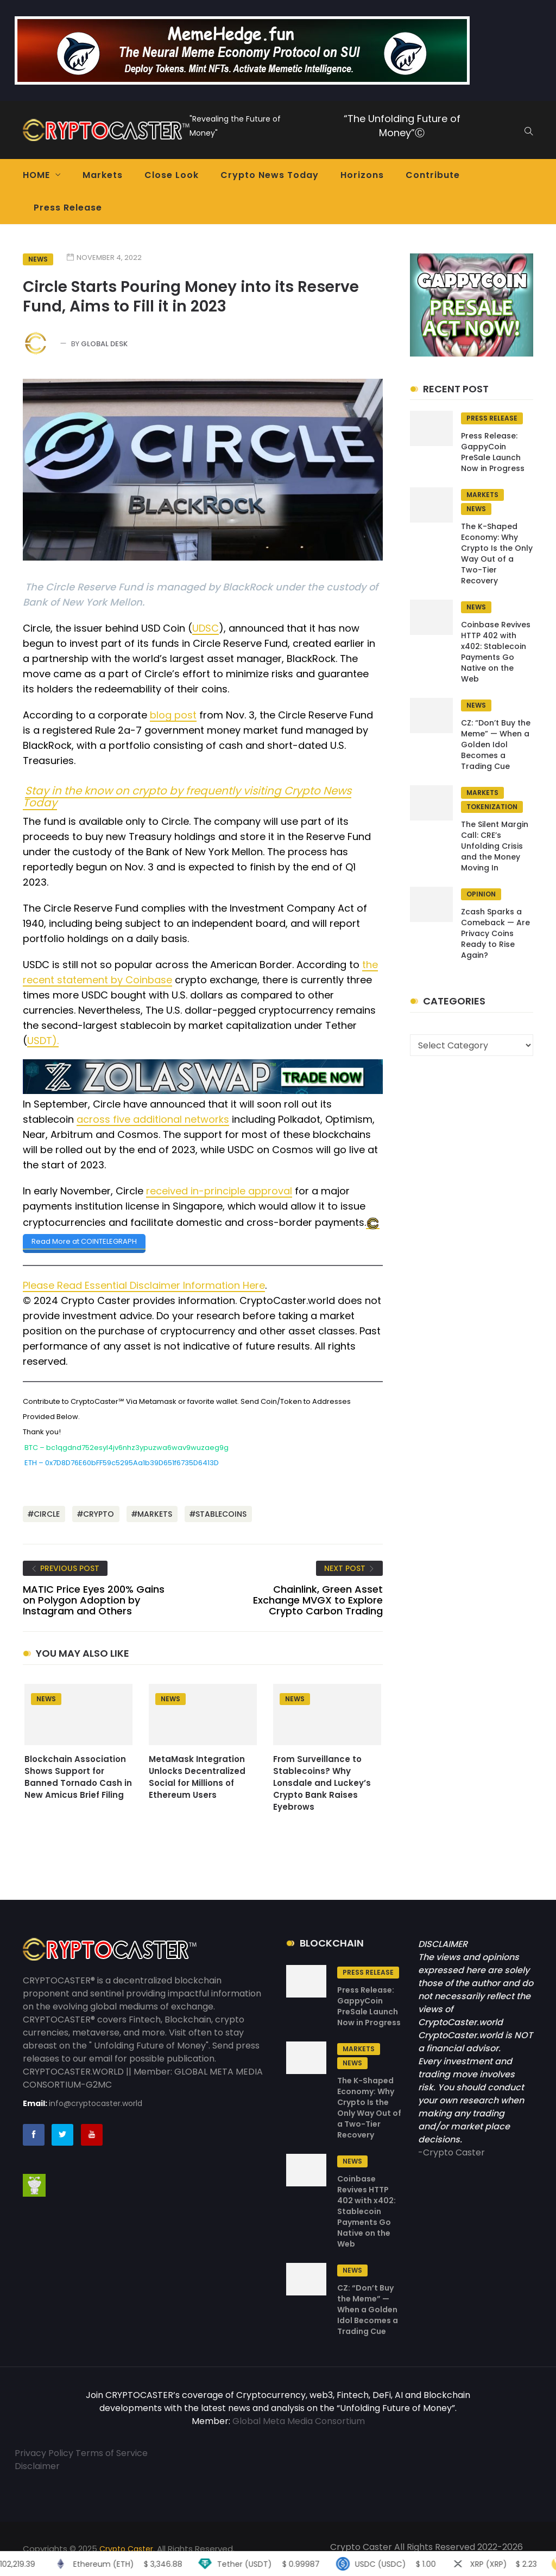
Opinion (481, 894)
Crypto (98, 1513)
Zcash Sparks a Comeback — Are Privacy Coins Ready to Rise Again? (495, 933)
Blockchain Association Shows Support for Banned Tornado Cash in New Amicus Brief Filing (78, 1776)
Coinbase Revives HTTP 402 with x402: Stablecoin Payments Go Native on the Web (495, 651)
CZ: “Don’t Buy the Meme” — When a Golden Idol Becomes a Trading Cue (495, 744)
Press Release (68, 207)
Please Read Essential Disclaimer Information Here (144, 1285)
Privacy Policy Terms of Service (81, 2452)
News (38, 259)
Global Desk (104, 344)
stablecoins (221, 1513)
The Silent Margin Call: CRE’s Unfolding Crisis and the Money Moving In (494, 846)
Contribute (433, 175)
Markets (103, 175)
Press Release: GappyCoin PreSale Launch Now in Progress (493, 452)
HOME (36, 175)
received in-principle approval (219, 1191)
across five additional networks (153, 1119)
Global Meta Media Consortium (298, 2420)
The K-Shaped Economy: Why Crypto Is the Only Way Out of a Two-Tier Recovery (497, 553)
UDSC (205, 628)
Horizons (362, 175)
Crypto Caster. (127, 2548)
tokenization (491, 806)
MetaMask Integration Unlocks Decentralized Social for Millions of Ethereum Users (197, 1776)
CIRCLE (47, 1513)
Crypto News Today (269, 175)
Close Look (171, 175)
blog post (173, 715)
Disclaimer (37, 2465)
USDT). (43, 1040)
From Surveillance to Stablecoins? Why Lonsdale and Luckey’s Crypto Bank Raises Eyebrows (322, 1782)
